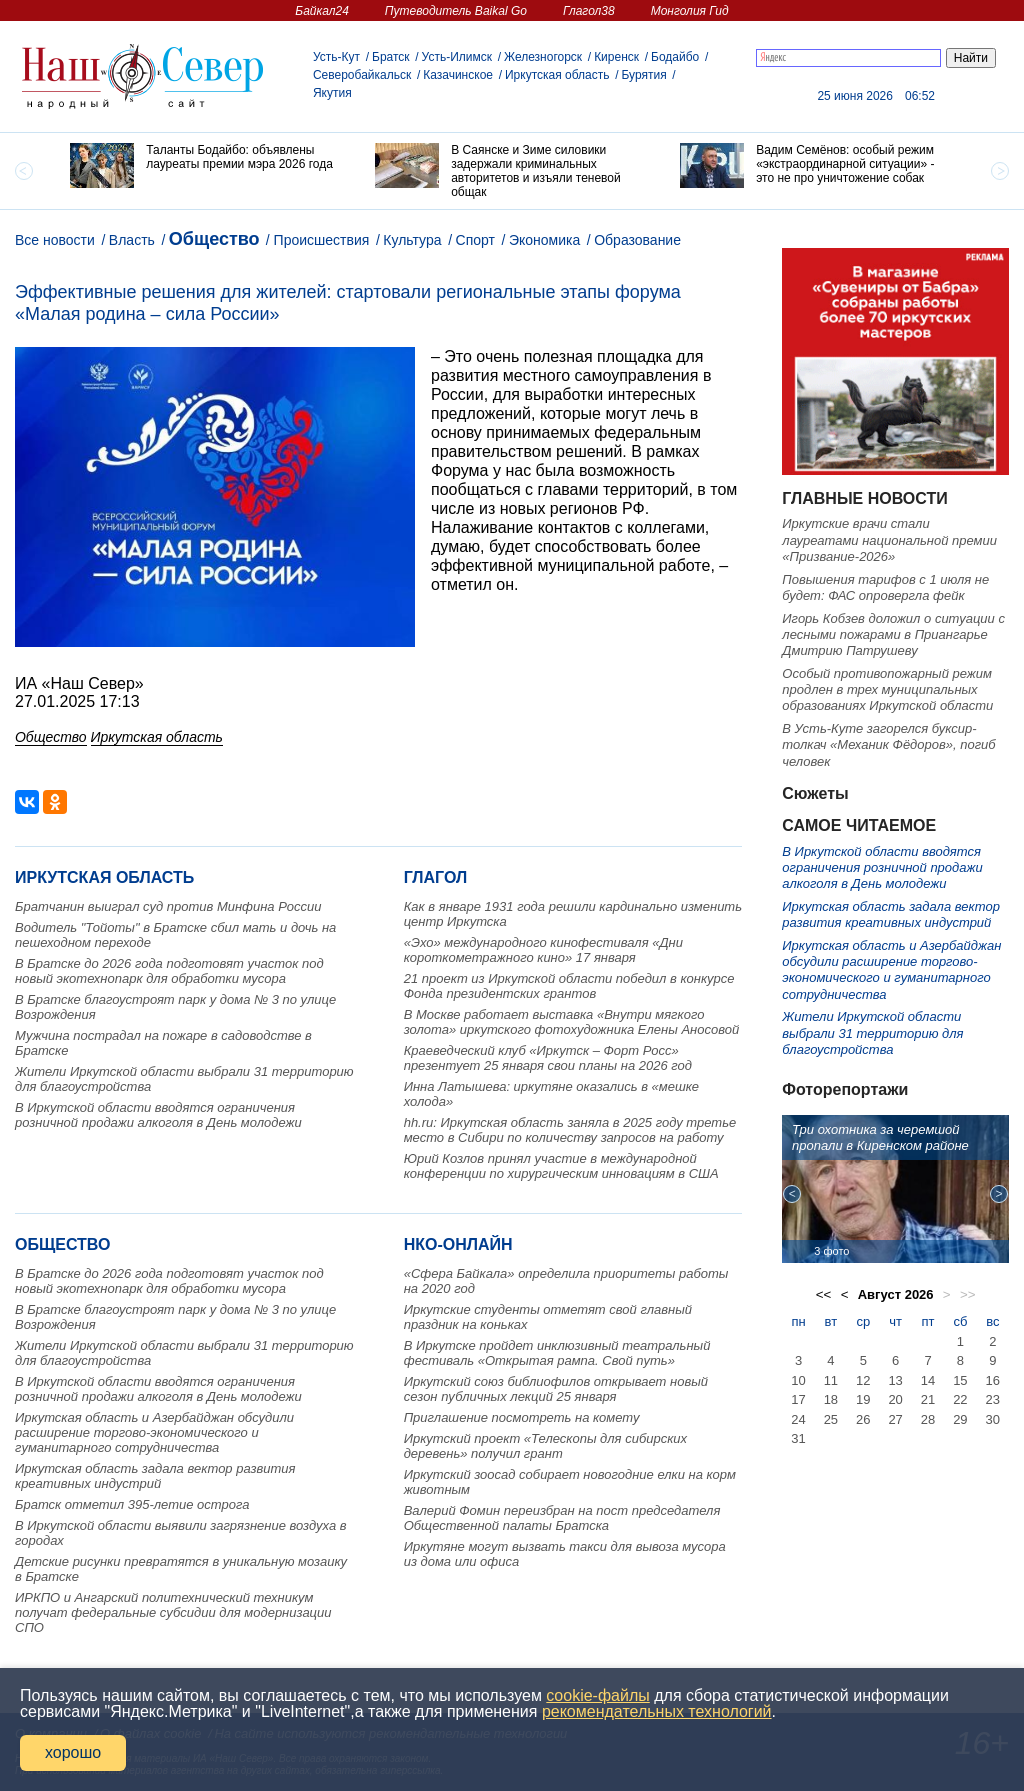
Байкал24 (321, 11)
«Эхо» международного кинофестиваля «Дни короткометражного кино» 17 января (543, 950)
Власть (132, 240)
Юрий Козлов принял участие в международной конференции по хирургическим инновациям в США (561, 1166)
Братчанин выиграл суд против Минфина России (168, 906)
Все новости (55, 240)
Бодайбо (675, 57)
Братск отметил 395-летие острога (132, 1504)
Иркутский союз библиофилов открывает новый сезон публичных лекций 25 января (556, 1389)
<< (824, 1294)
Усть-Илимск (457, 57)
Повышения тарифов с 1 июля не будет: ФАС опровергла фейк (885, 587)
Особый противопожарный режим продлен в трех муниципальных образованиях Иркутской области (887, 690)
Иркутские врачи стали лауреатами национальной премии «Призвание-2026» (889, 540)
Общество (214, 239)
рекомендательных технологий (657, 1711)
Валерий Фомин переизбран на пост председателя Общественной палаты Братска (562, 1518)
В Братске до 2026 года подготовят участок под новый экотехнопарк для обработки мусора (169, 971)
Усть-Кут (336, 57)
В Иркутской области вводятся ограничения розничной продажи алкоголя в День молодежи (158, 1115)
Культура (412, 240)
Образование (637, 240)
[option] (207, 165)
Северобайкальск (362, 75)
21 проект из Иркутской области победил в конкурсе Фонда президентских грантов (569, 986)
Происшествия (322, 240)
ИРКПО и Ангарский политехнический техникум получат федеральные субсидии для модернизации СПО (173, 1612)
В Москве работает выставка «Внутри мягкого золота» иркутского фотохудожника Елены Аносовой (572, 1022)
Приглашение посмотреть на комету (522, 1417)
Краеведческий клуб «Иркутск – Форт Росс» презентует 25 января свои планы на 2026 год (548, 1058)
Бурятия (643, 75)
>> (968, 1294)
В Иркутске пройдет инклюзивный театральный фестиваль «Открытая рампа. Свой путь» (557, 1353)
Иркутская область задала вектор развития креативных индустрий (155, 1476)
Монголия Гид (690, 11)
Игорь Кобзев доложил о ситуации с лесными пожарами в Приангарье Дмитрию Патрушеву (893, 635)
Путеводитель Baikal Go (456, 11)
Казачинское (458, 75)
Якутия (332, 93)
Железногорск (543, 57)
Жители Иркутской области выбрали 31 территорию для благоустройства (872, 1033)
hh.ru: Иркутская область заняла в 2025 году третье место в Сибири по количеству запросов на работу (570, 1130)
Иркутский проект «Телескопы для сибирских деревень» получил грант (545, 1446)
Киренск (616, 57)
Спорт (475, 240)
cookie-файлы (597, 1695)
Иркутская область (557, 75)
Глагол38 (589, 11)
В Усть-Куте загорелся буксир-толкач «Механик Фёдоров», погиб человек (888, 745)
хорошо (73, 1752)
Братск (391, 57)
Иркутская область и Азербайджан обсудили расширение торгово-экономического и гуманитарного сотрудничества (154, 1432)
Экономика (544, 240)
